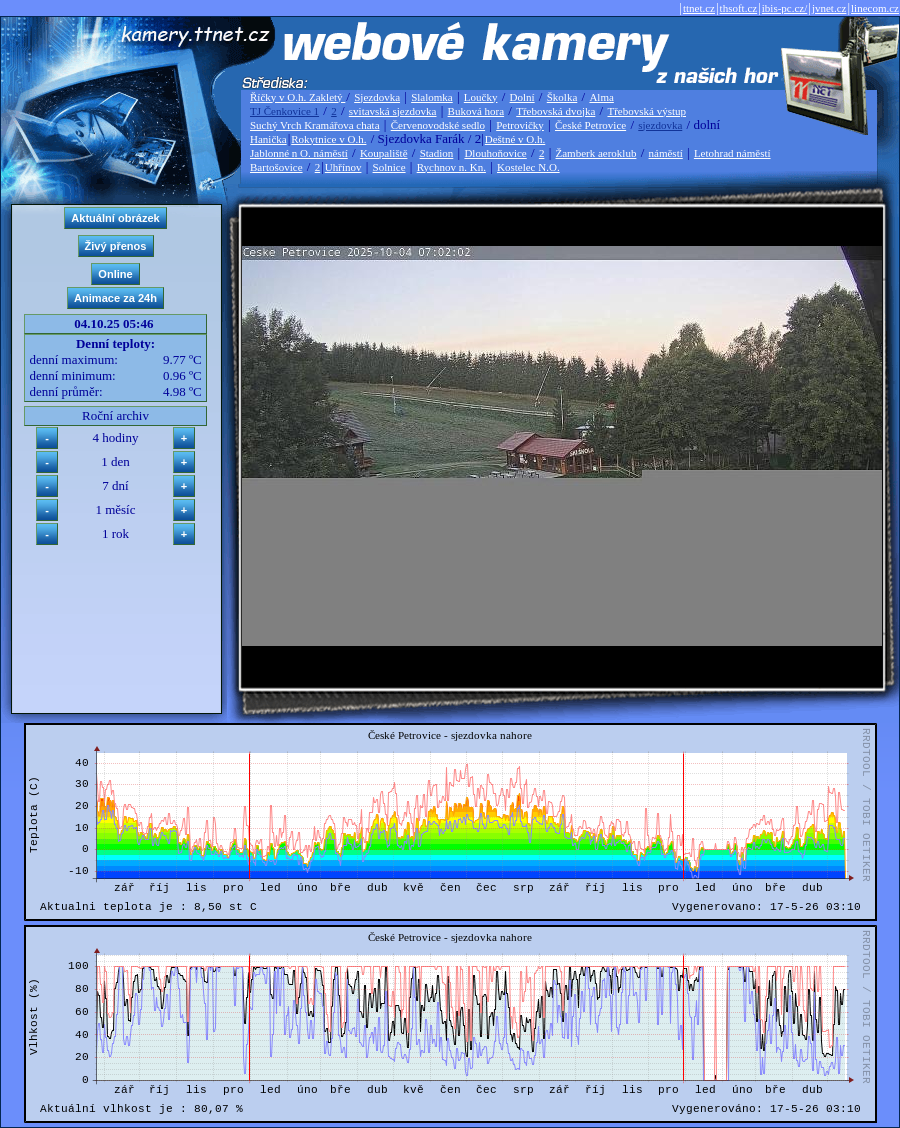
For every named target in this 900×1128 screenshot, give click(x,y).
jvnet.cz (829, 8)
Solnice (389, 167)
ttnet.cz (699, 8)
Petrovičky (520, 125)
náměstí (666, 153)
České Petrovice (590, 125)
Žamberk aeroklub (595, 153)
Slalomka (432, 97)
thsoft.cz (739, 8)
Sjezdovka (377, 97)
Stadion (437, 153)
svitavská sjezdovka (393, 111)
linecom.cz (875, 8)
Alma (601, 97)
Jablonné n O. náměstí (299, 153)
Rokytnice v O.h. (328, 139)
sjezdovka (660, 125)
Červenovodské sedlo (438, 125)
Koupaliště (384, 153)
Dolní (522, 97)
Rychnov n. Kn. (451, 167)
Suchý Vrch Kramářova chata (315, 125)
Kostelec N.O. (528, 167)
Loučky (481, 97)
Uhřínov (343, 167)
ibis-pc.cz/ (785, 8)
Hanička (268, 139)
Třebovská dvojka (555, 111)
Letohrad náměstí (732, 153)
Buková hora (476, 111)
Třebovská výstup (646, 111)
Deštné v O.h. (515, 139)
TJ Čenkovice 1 (284, 111)
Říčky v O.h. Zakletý (297, 97)
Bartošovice (276, 167)
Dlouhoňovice (495, 153)
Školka (562, 97)
